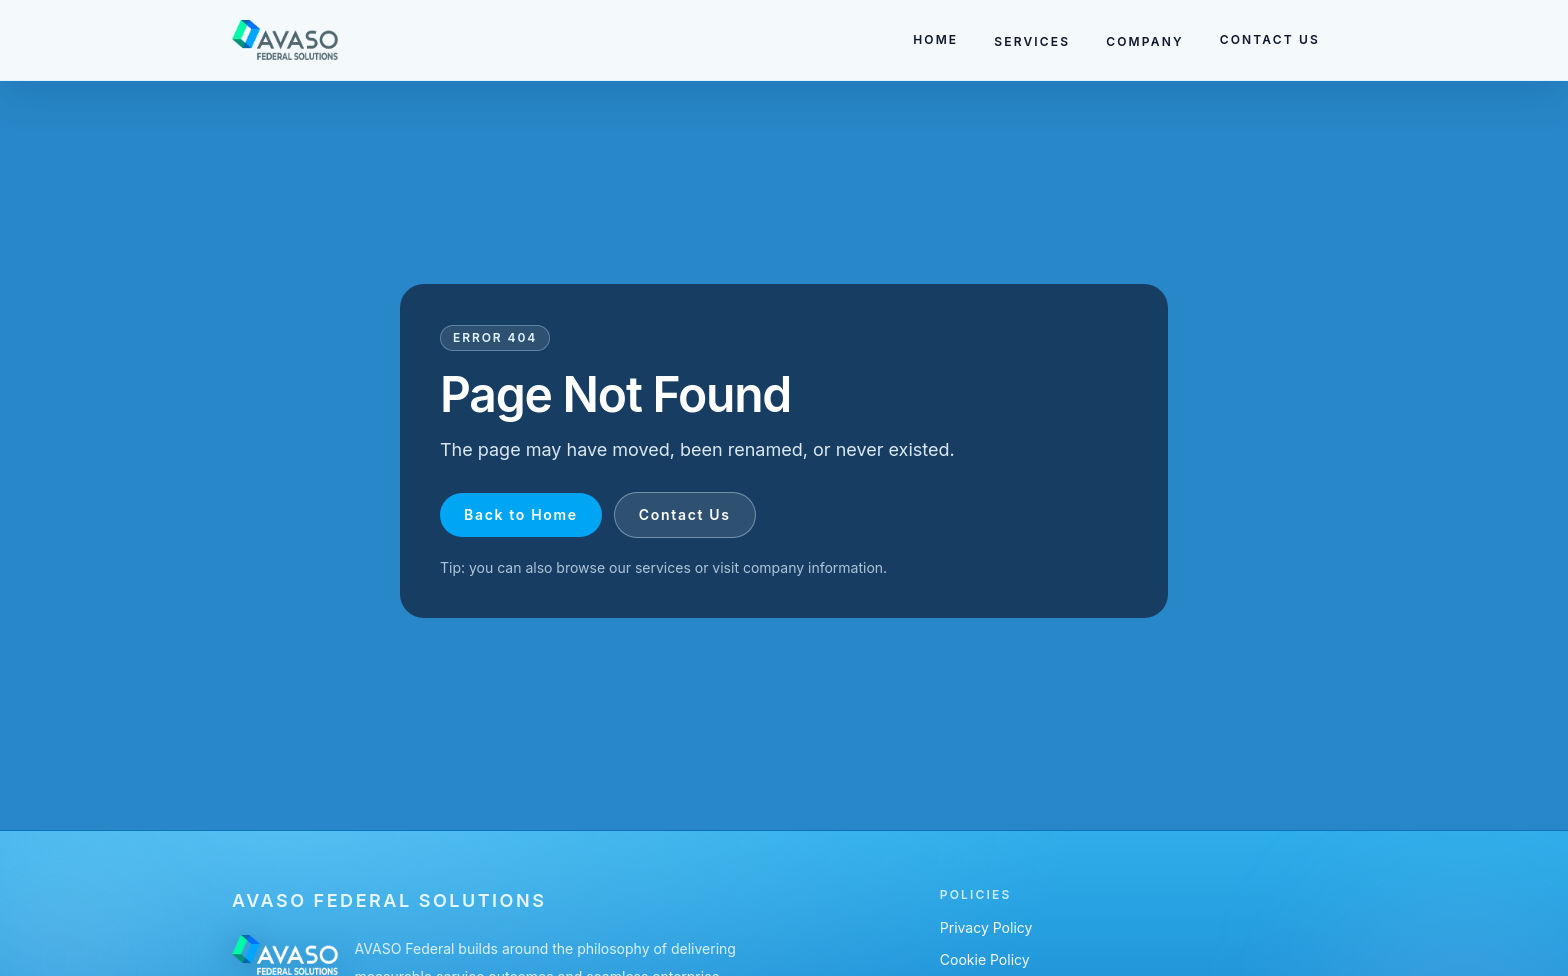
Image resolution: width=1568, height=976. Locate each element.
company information (813, 567)
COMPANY (1144, 41)
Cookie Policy (985, 959)
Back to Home (521, 514)
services (663, 567)
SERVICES (1032, 41)
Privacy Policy (986, 927)
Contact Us (685, 514)
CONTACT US (1270, 39)
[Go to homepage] (285, 40)
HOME (935, 39)
